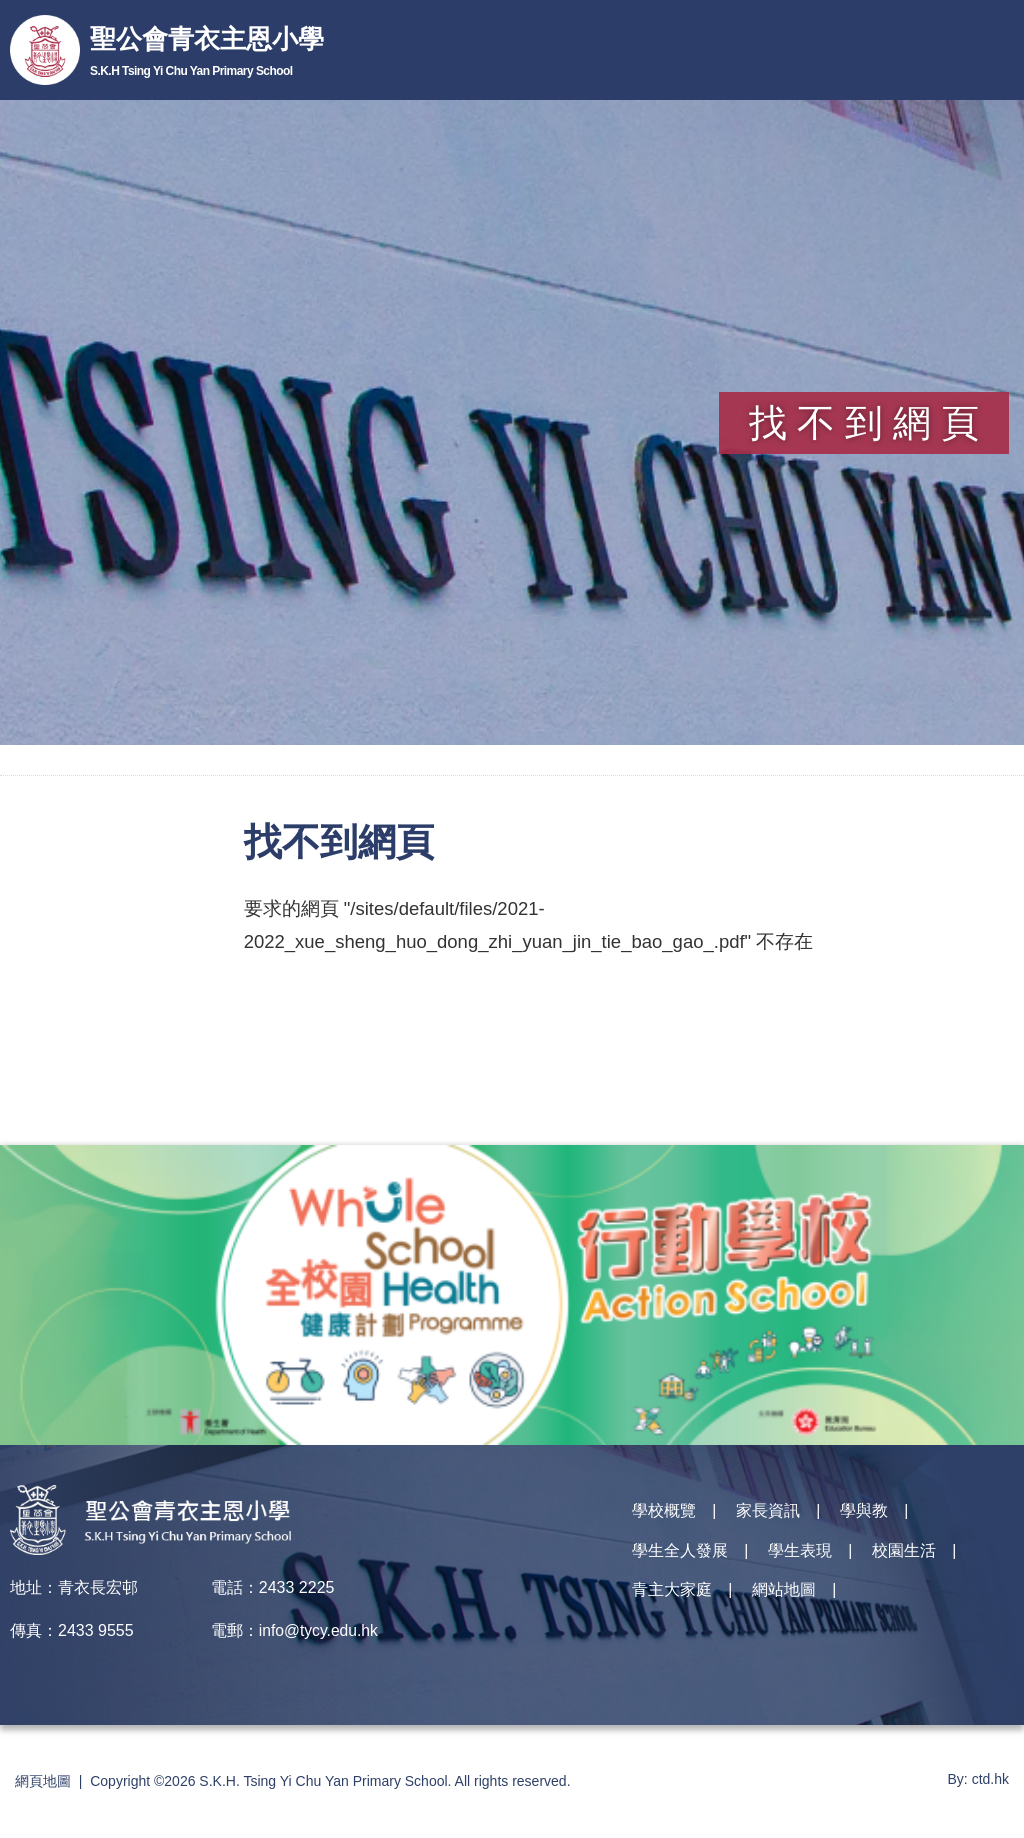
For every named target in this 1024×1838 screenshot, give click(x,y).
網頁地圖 (43, 1781)
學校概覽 (664, 1513)
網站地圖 (784, 1599)
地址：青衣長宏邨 (74, 1587)
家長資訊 (768, 1513)
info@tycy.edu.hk (320, 1630)
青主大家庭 (672, 1599)
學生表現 (800, 1556)
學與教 (864, 1513)
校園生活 (904, 1556)
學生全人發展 (680, 1556)
